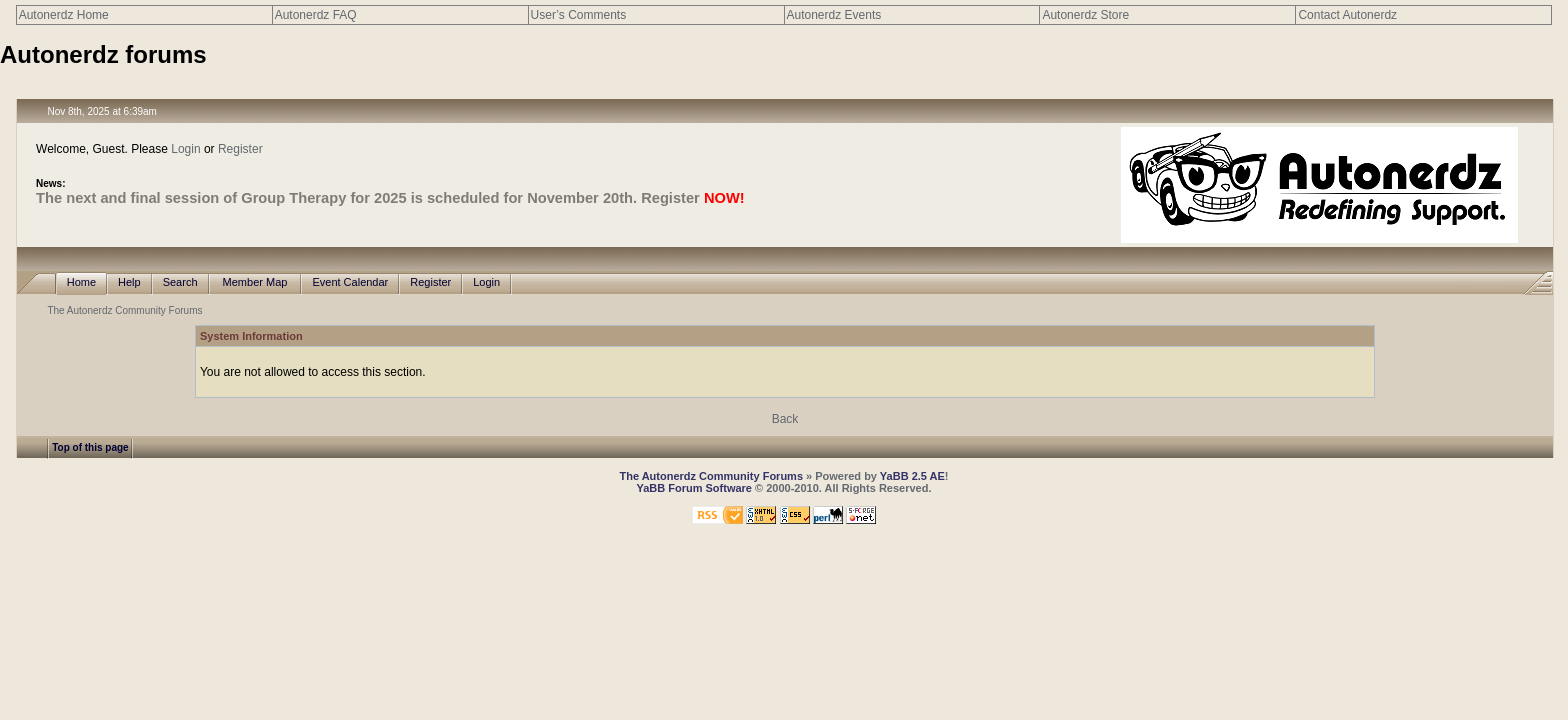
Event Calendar (350, 282)
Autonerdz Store (1085, 15)
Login (185, 149)
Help (129, 282)
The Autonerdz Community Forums (124, 310)
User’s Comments (579, 15)
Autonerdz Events (834, 15)
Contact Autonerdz (1347, 15)
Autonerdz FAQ (316, 15)
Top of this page (90, 447)
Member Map (255, 282)
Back (785, 419)
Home (81, 282)
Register (240, 149)
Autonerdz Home (64, 15)
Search (180, 282)
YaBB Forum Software (694, 488)
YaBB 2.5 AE (912, 476)
